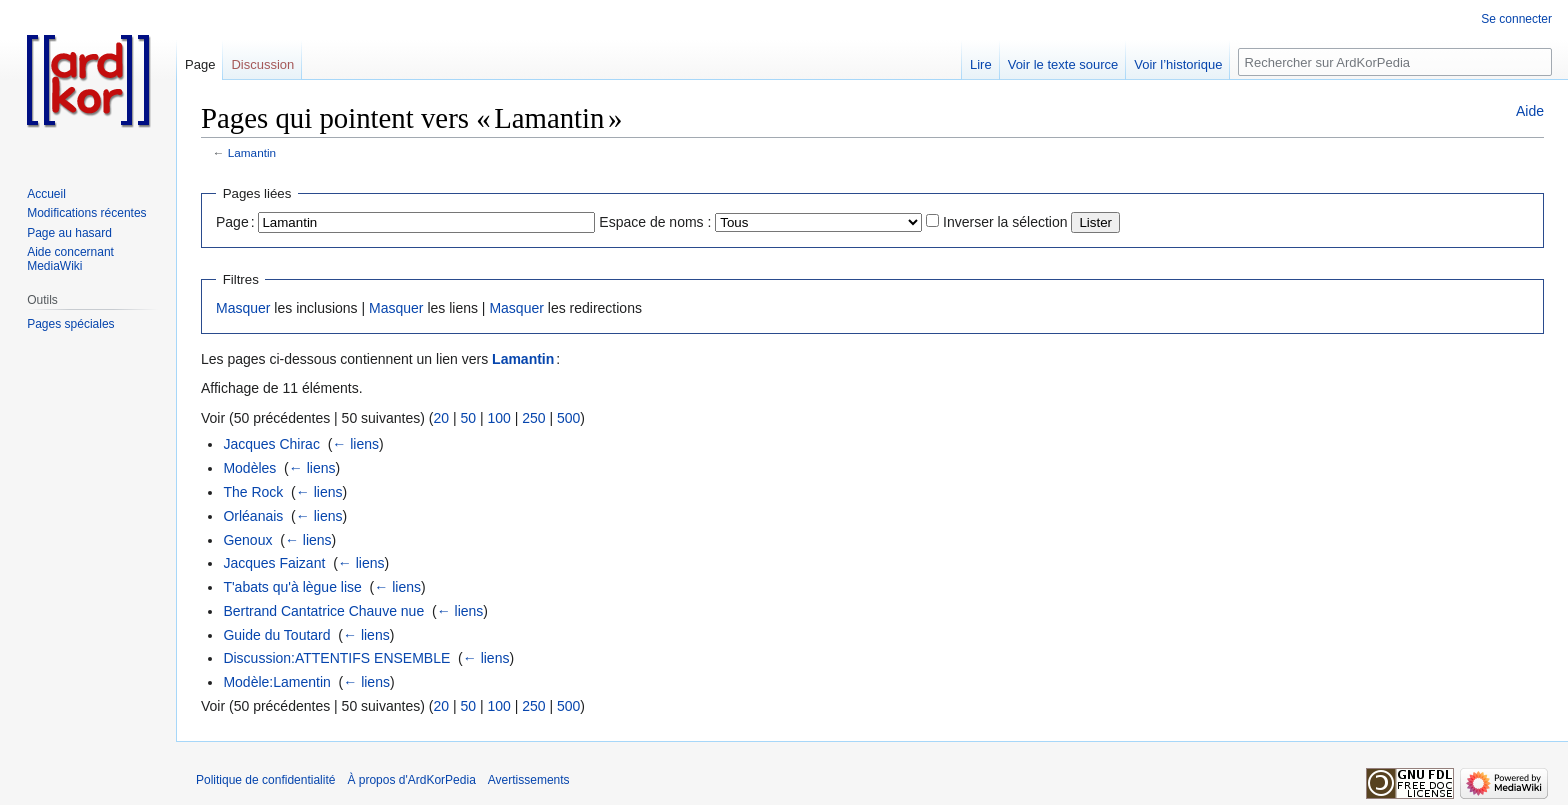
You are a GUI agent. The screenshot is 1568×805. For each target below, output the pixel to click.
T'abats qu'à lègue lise (292, 587)
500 (568, 418)
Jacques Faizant (274, 563)
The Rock (253, 492)
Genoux (247, 540)
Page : (235, 222)
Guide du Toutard (276, 635)
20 (441, 418)
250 (533, 418)
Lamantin (252, 152)
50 (468, 418)
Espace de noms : (655, 222)
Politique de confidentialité (265, 780)
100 (498, 418)
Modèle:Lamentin (276, 682)
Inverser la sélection (1005, 222)
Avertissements (529, 780)
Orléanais (253, 516)
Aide (1530, 111)
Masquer (243, 308)
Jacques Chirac (271, 444)
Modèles (249, 468)
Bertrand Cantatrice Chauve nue (323, 611)
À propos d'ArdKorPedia (411, 780)
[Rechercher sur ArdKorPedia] (1395, 62)
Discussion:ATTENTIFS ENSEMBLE (336, 658)
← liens (355, 444)
